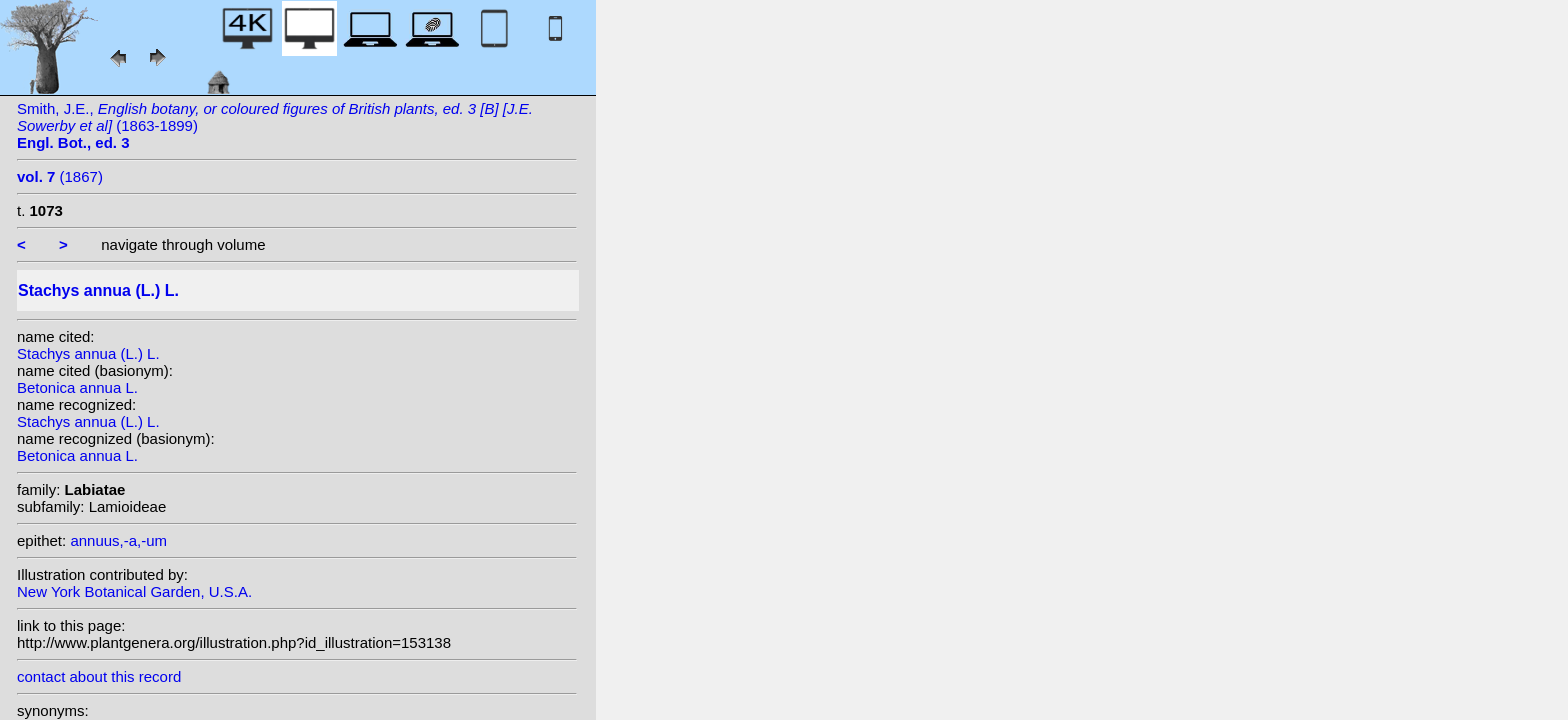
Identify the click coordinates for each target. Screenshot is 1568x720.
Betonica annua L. (77, 387)
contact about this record (99, 676)
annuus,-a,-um (118, 540)
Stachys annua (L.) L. (88, 353)
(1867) (60, 176)
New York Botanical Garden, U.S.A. (134, 591)
